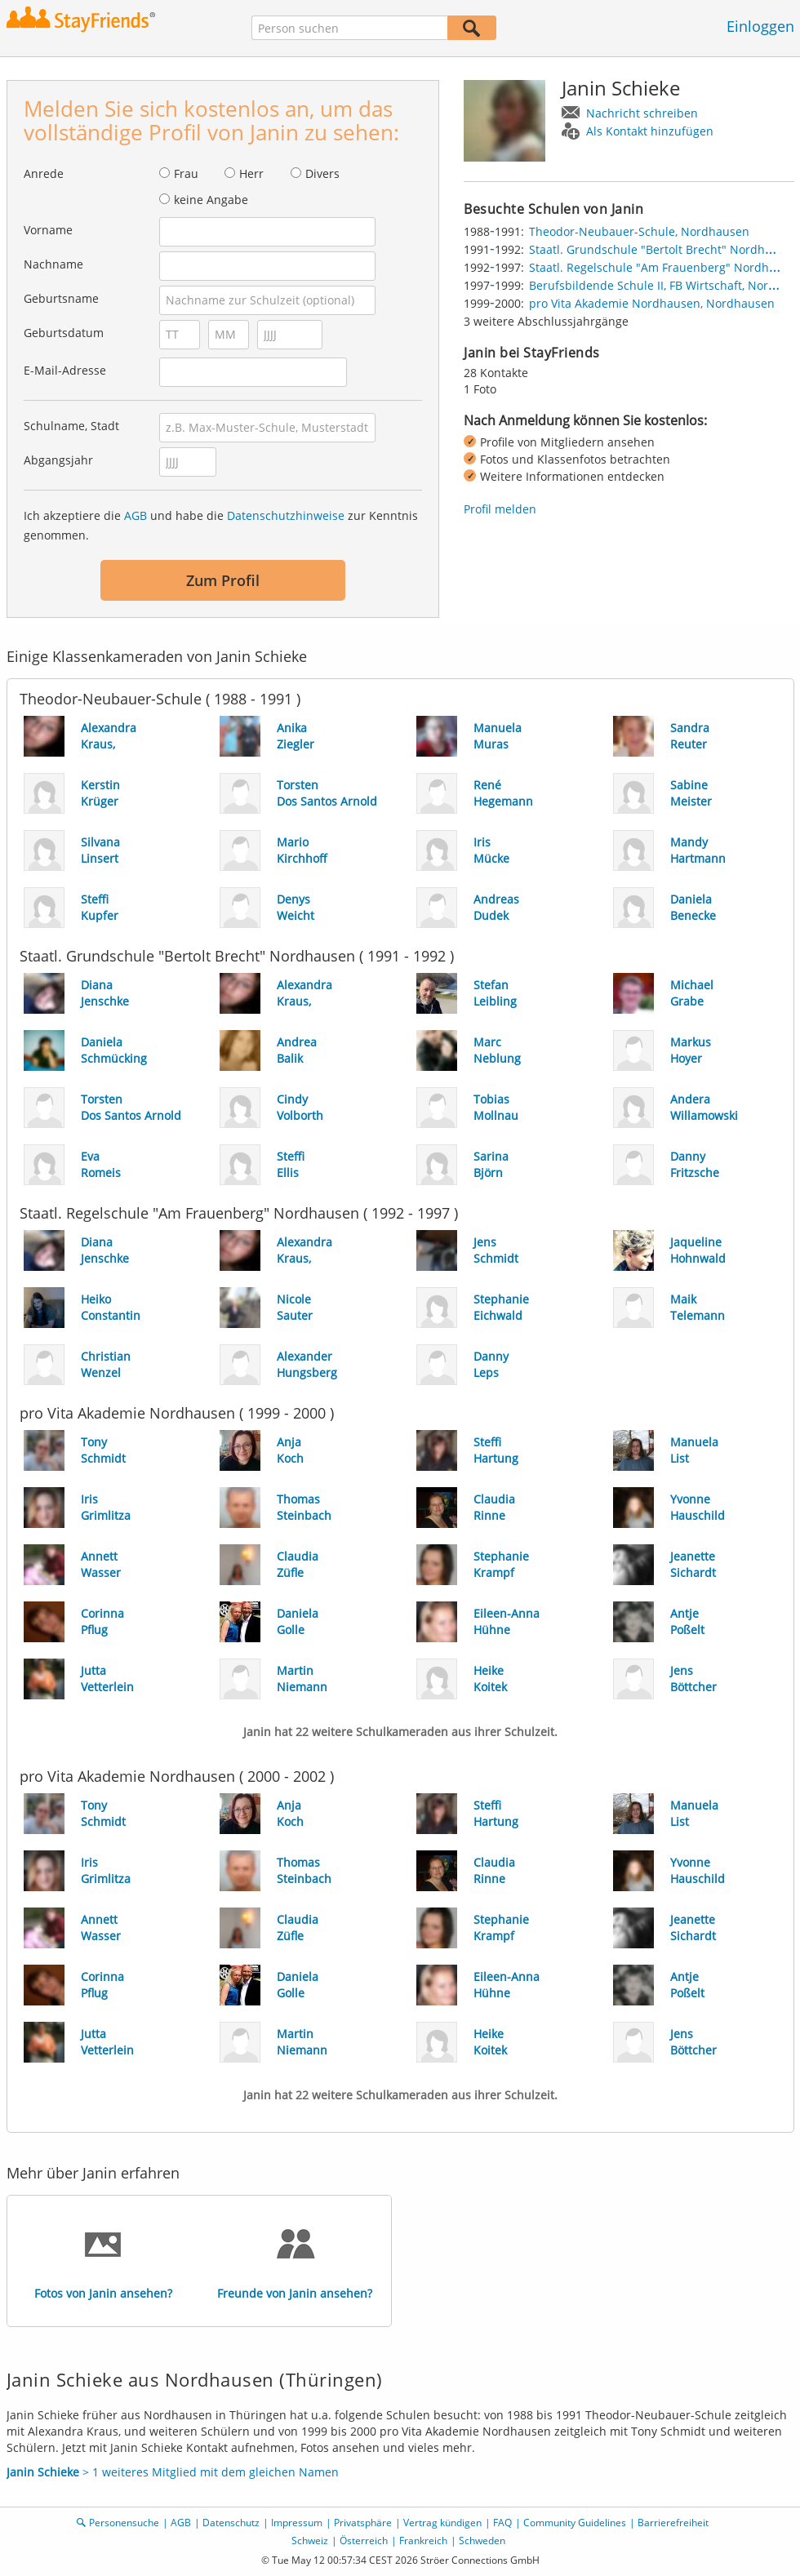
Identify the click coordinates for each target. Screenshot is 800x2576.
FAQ (502, 2522)
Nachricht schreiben (642, 113)
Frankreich (423, 2540)
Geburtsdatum (64, 332)
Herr (251, 173)
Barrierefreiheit (673, 2522)
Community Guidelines (574, 2522)
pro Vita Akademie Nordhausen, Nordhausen (652, 303)
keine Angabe (211, 199)
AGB (135, 515)
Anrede (44, 173)
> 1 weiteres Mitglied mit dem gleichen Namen (173, 2472)
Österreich (364, 2540)
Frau (186, 173)
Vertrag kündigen (442, 2522)
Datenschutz (231, 2522)
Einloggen (760, 26)
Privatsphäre (363, 2522)
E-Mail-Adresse (65, 370)
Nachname (53, 264)
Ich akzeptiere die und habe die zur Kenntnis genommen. (221, 525)
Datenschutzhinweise (285, 515)
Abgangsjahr (58, 460)
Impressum (296, 2522)
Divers (322, 173)
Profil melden (500, 509)
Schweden (482, 2540)
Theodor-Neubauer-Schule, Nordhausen (639, 231)
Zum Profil (223, 580)
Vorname (48, 230)
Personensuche (124, 2522)
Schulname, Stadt (71, 425)
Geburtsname (61, 298)
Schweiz (309, 2540)
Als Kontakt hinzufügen (649, 131)
